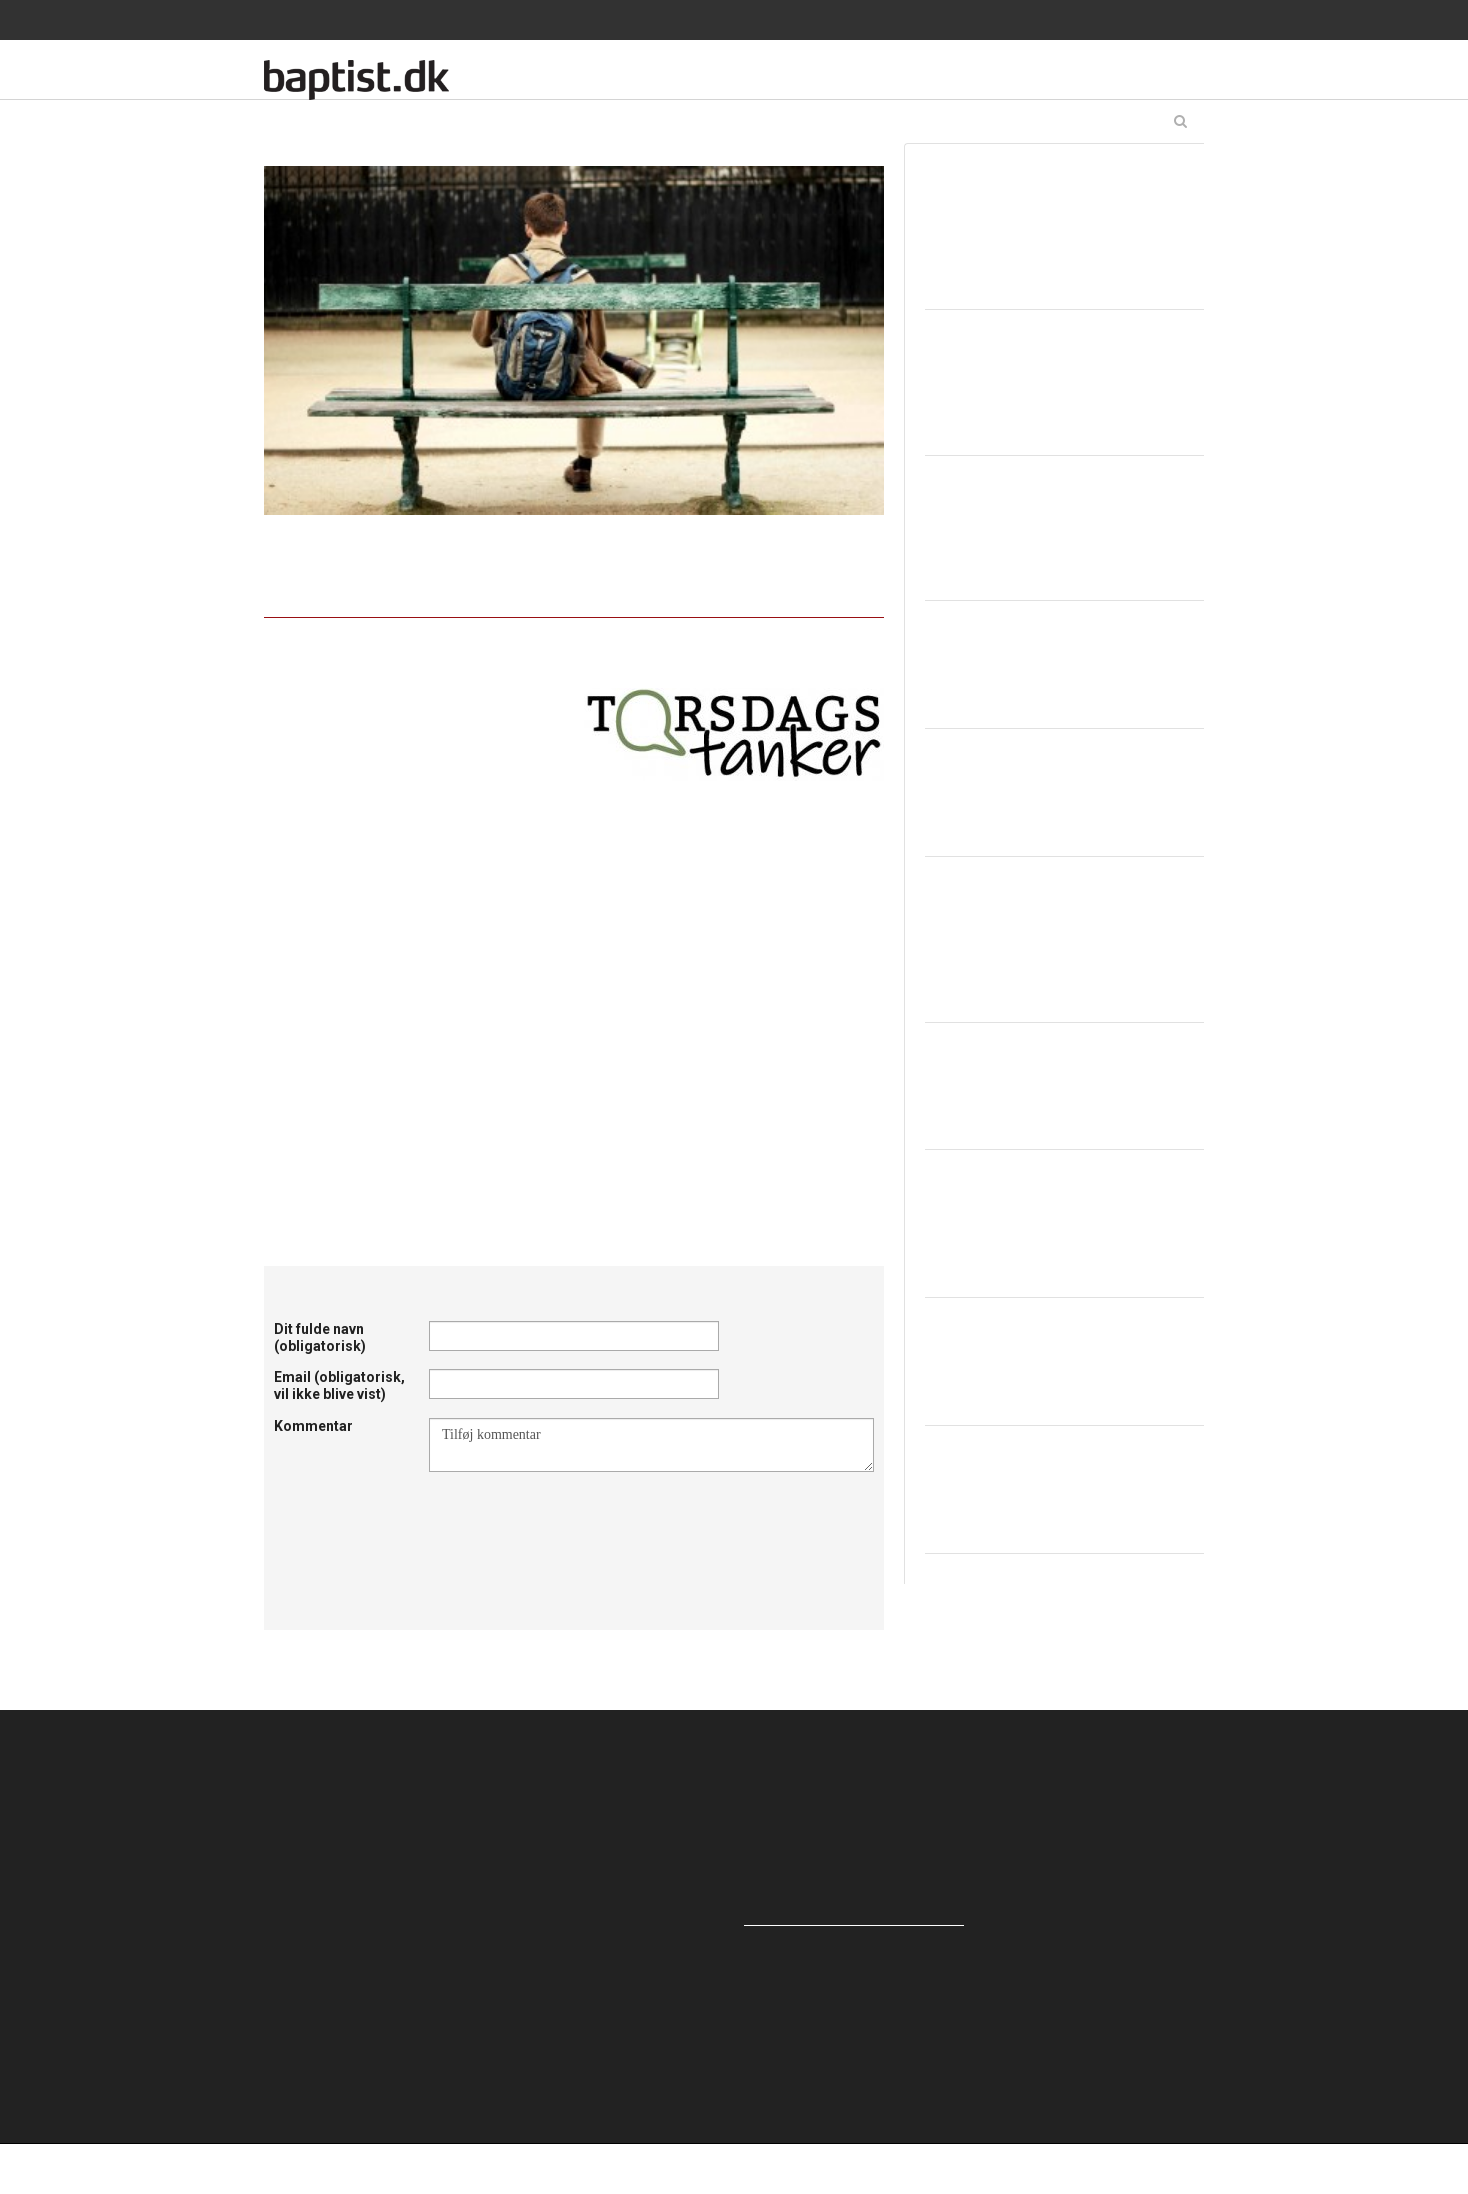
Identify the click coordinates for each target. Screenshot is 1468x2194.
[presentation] (581, 1521)
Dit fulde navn (320, 1337)
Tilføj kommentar (651, 1445)
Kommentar (313, 1426)
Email (339, 1385)
